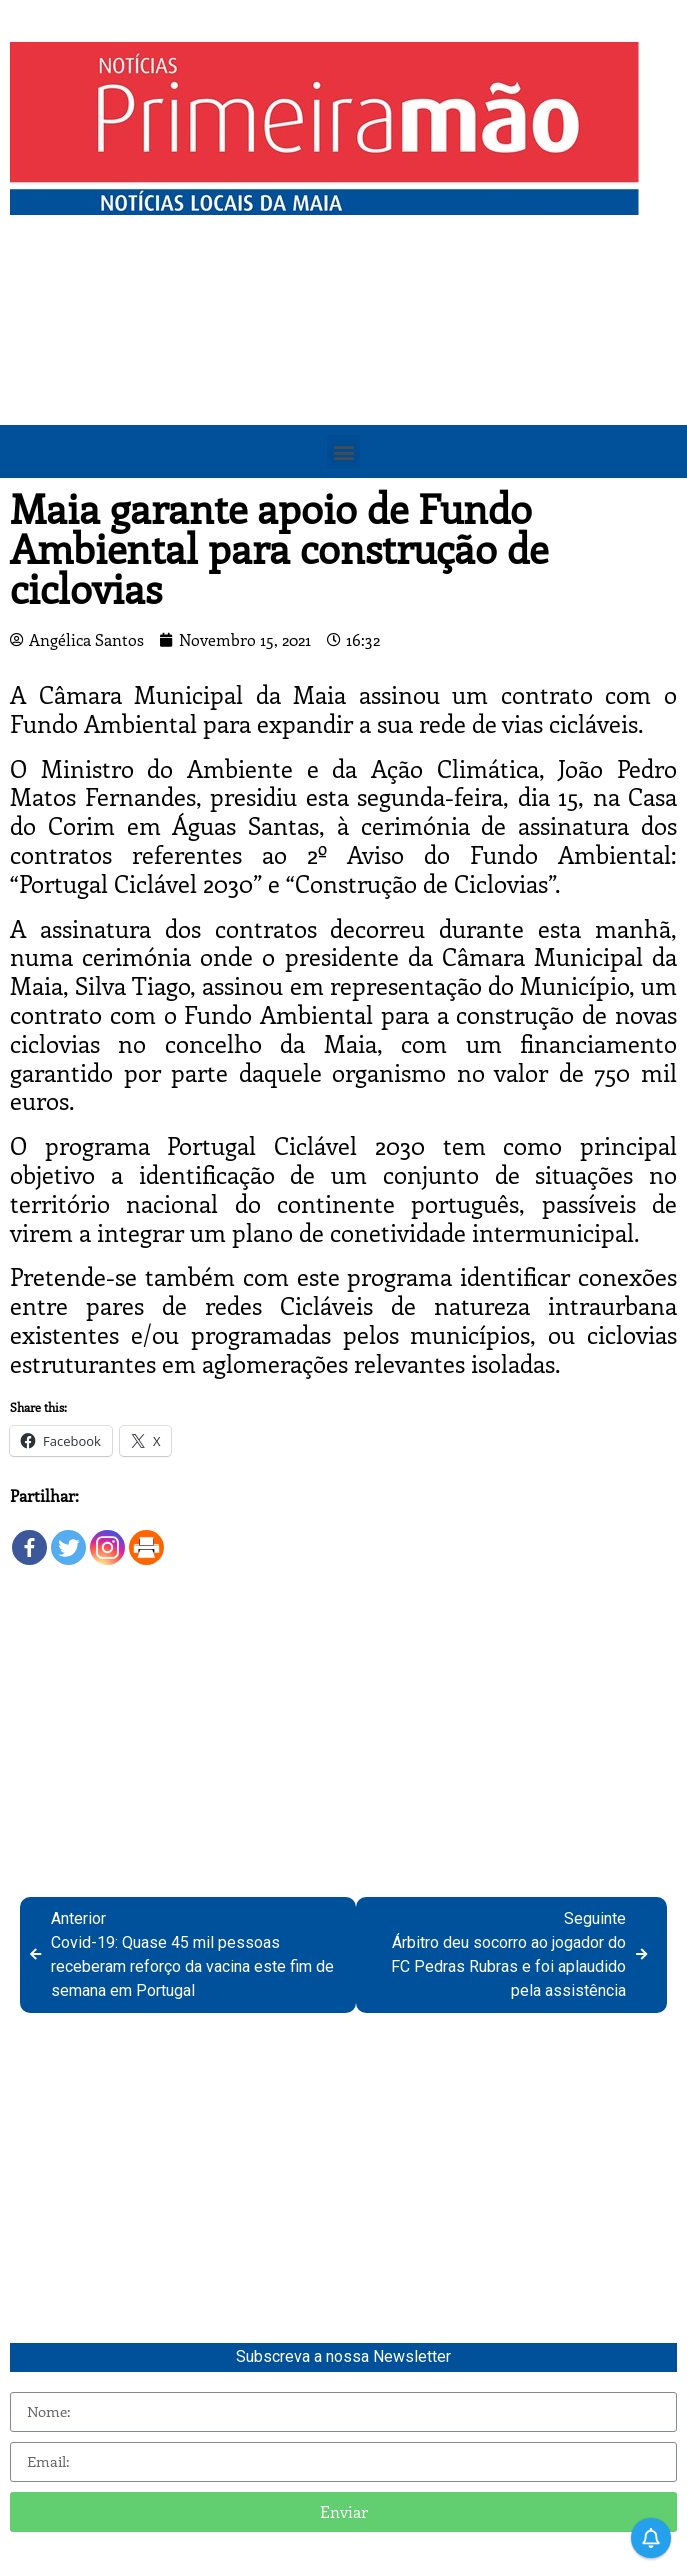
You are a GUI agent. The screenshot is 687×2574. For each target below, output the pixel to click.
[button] (343, 451)
